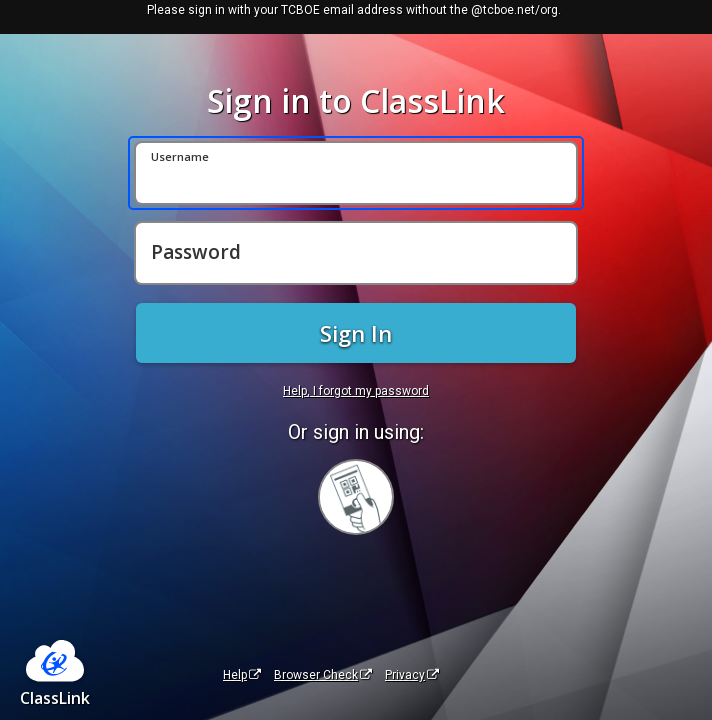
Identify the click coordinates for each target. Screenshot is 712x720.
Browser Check (323, 675)
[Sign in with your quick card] (356, 497)
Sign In (356, 333)
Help (242, 675)
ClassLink (55, 698)
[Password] (356, 253)
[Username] (356, 173)
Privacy (412, 675)
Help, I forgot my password (356, 391)
